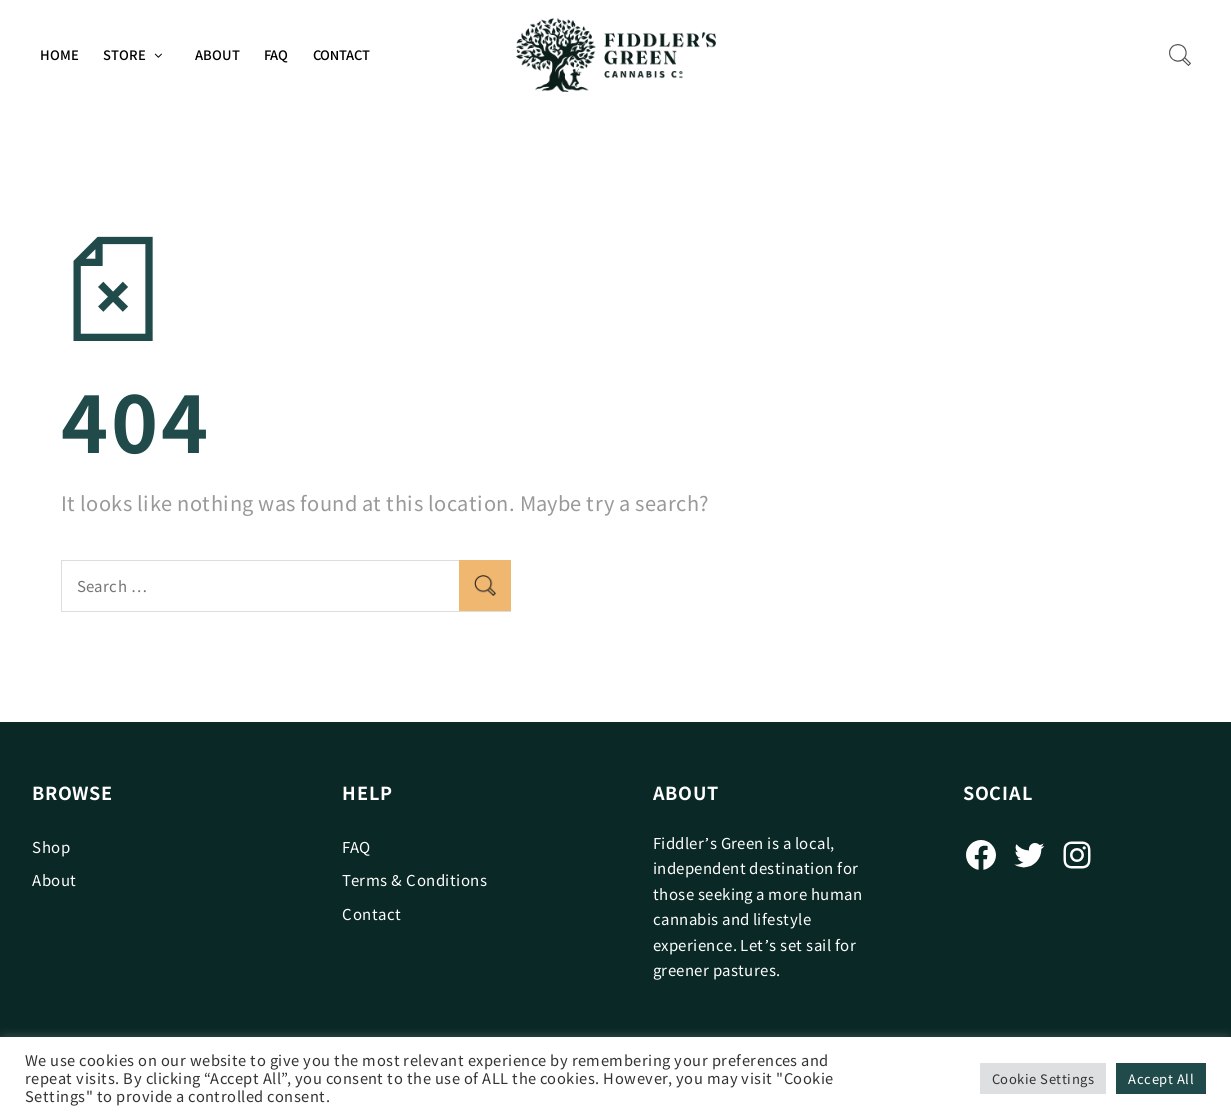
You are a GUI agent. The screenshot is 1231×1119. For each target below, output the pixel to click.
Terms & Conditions (414, 879)
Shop (51, 846)
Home (59, 54)
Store (124, 54)
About (217, 54)
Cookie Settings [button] (1043, 1078)
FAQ (276, 54)
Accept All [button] (1161, 1078)
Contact (341, 54)
